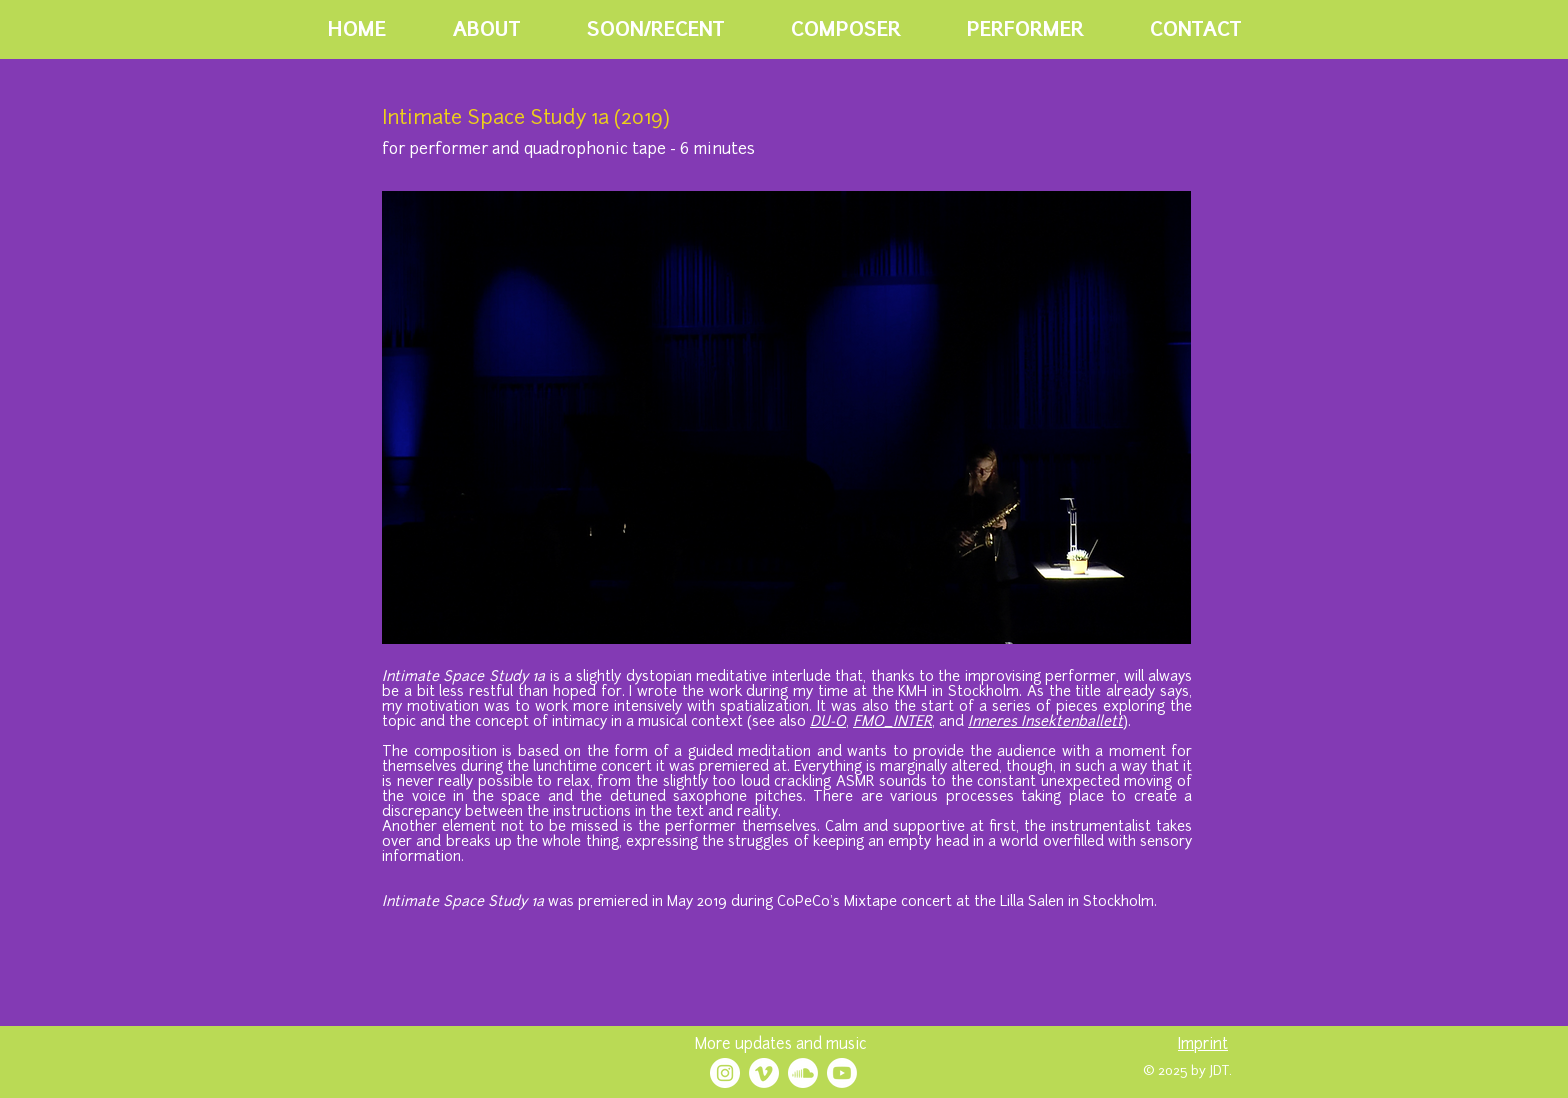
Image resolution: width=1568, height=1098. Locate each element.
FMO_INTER (892, 722)
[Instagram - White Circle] (725, 1073)
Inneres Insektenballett (1045, 722)
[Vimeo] (764, 1073)
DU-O (828, 722)
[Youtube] (842, 1073)
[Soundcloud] (803, 1073)
